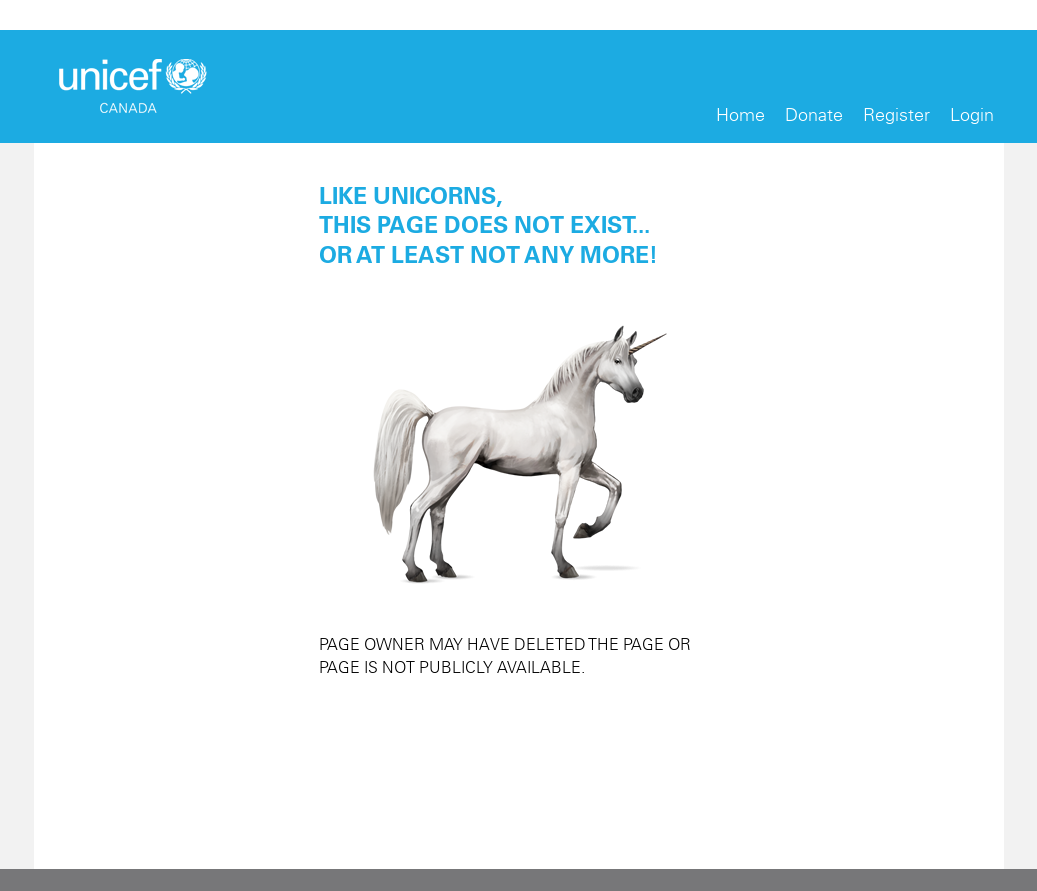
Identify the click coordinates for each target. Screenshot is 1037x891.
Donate (814, 115)
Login (972, 115)
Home (740, 115)
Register (896, 115)
